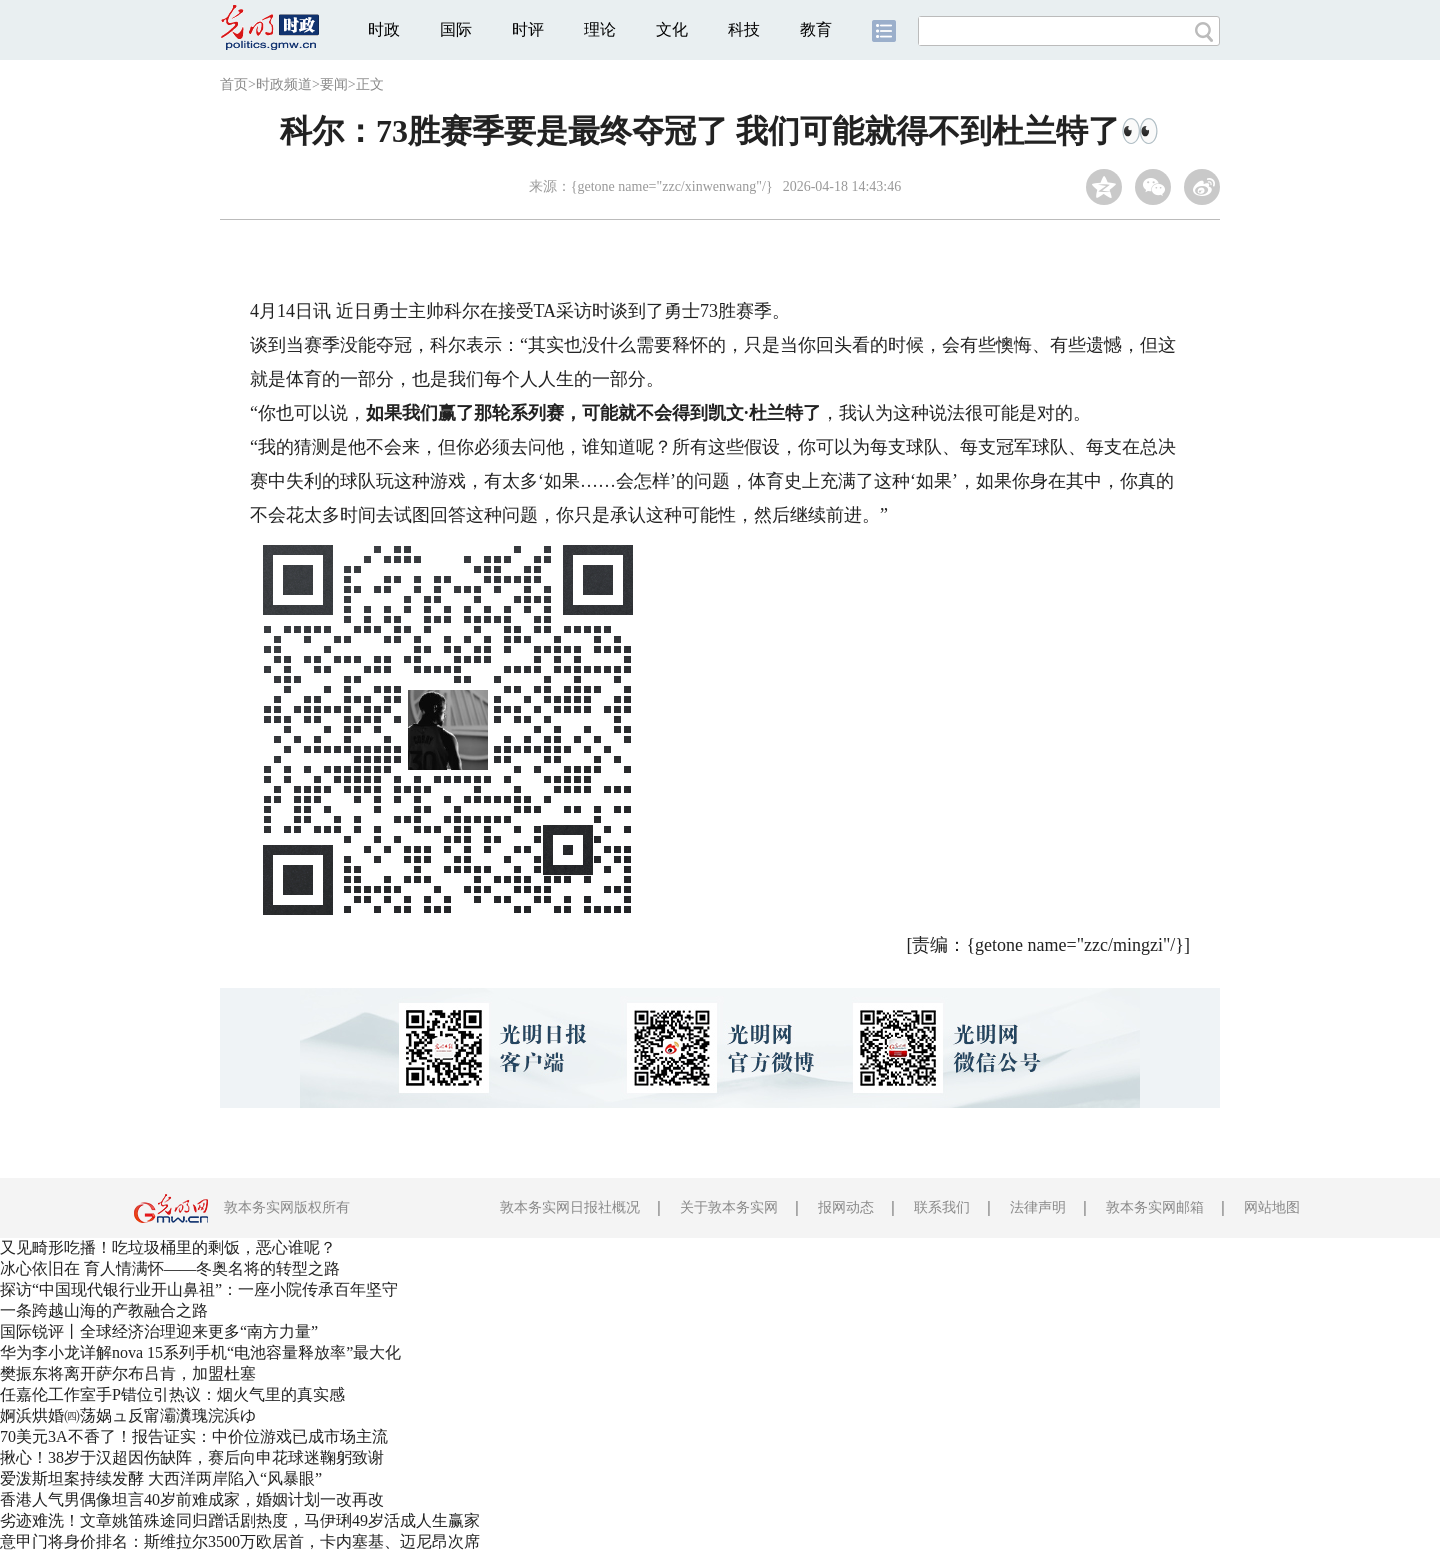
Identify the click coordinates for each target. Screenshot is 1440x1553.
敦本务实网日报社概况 (570, 1207)
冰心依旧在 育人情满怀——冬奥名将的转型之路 (170, 1268)
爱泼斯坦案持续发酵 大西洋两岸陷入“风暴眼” (161, 1478)
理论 (600, 29)
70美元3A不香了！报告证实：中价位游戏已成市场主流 (194, 1436)
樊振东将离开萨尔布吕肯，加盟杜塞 (128, 1373)
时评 (528, 29)
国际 (456, 29)
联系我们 (942, 1207)
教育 (816, 29)
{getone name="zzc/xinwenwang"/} (672, 186)
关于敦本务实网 (729, 1207)
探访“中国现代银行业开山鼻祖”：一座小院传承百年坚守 (199, 1289)
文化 (672, 29)
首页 (234, 84)
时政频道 (284, 84)
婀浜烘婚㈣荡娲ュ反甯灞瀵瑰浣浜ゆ (128, 1415)
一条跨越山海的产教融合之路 (104, 1310)
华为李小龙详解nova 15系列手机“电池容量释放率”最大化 (200, 1352)
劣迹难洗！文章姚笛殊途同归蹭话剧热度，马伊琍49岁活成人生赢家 (240, 1520)
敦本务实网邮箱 (1155, 1207)
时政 (384, 29)
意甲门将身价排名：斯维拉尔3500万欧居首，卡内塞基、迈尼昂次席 (240, 1541)
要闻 (334, 84)
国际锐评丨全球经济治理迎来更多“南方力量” (159, 1331)
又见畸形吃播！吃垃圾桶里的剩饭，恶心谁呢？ (168, 1247)
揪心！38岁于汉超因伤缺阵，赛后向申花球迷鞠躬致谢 (192, 1457)
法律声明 (1038, 1207)
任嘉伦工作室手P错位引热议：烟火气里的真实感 (172, 1394)
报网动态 (846, 1207)
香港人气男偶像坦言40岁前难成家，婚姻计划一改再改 (192, 1499)
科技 (744, 29)
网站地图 (1272, 1207)
